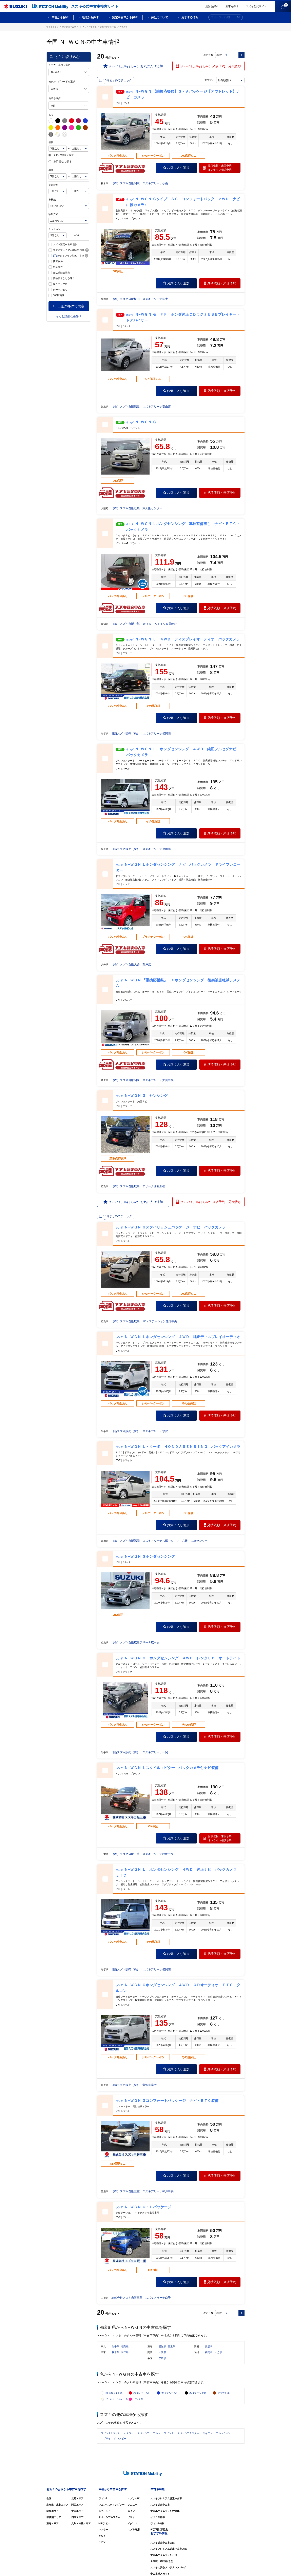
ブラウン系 (223, 2393)
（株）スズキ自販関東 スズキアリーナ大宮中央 (142, 1080)
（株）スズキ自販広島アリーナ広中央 (135, 1642)
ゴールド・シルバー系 (116, 2399)
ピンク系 (138, 2399)
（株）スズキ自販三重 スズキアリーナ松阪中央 (142, 1854)
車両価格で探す (60, 161)
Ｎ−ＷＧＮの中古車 (88, 27)
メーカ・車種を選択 (59, 65)
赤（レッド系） (141, 2393)
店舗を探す (211, 6)
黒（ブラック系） (199, 2393)
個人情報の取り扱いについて (229, 2567)
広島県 (162, 2358)
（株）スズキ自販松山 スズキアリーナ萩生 (139, 299)
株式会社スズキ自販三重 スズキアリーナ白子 (141, 2297)
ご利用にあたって (198, 2567)
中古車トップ (52, 27)
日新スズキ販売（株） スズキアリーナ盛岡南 (141, 733)
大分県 (218, 2352)
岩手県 (115, 2346)
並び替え (209, 80)
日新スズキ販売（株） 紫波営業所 (134, 2085)
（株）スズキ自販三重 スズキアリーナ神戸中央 (142, 2191)
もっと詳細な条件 (69, 316)
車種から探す (60, 17)
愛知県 (162, 2346)
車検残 (52, 199)
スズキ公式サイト (256, 6)
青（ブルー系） (169, 2393)
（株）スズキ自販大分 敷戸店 (131, 964)
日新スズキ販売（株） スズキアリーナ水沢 (139, 1431)
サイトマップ (176, 2567)
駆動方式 (53, 214)
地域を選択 (54, 98)
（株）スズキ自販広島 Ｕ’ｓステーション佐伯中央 (144, 1321)
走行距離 (53, 185)
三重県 (171, 2346)
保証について (159, 17)
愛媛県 (208, 2346)
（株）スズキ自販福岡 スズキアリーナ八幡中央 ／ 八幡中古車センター (159, 1540)
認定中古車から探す (125, 17)
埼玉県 (125, 2352)
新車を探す (232, 6)
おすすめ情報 (189, 17)
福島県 (125, 2346)
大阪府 (162, 2352)
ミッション (54, 229)
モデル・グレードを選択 (61, 81)
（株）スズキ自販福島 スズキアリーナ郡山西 (141, 406)
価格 (50, 142)
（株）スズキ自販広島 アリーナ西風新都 (138, 1186)
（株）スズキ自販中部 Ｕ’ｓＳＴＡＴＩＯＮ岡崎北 (144, 623)
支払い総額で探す (61, 155)
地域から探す (90, 17)
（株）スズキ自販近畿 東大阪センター (136, 508)
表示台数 (208, 54)
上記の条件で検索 (68, 306)
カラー (52, 115)
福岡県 (208, 2352)
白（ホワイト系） (115, 2393)
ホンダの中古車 (69, 27)
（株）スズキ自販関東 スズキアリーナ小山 (139, 183)
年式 (50, 170)
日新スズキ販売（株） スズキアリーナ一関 (139, 1752)
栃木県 (115, 2352)
